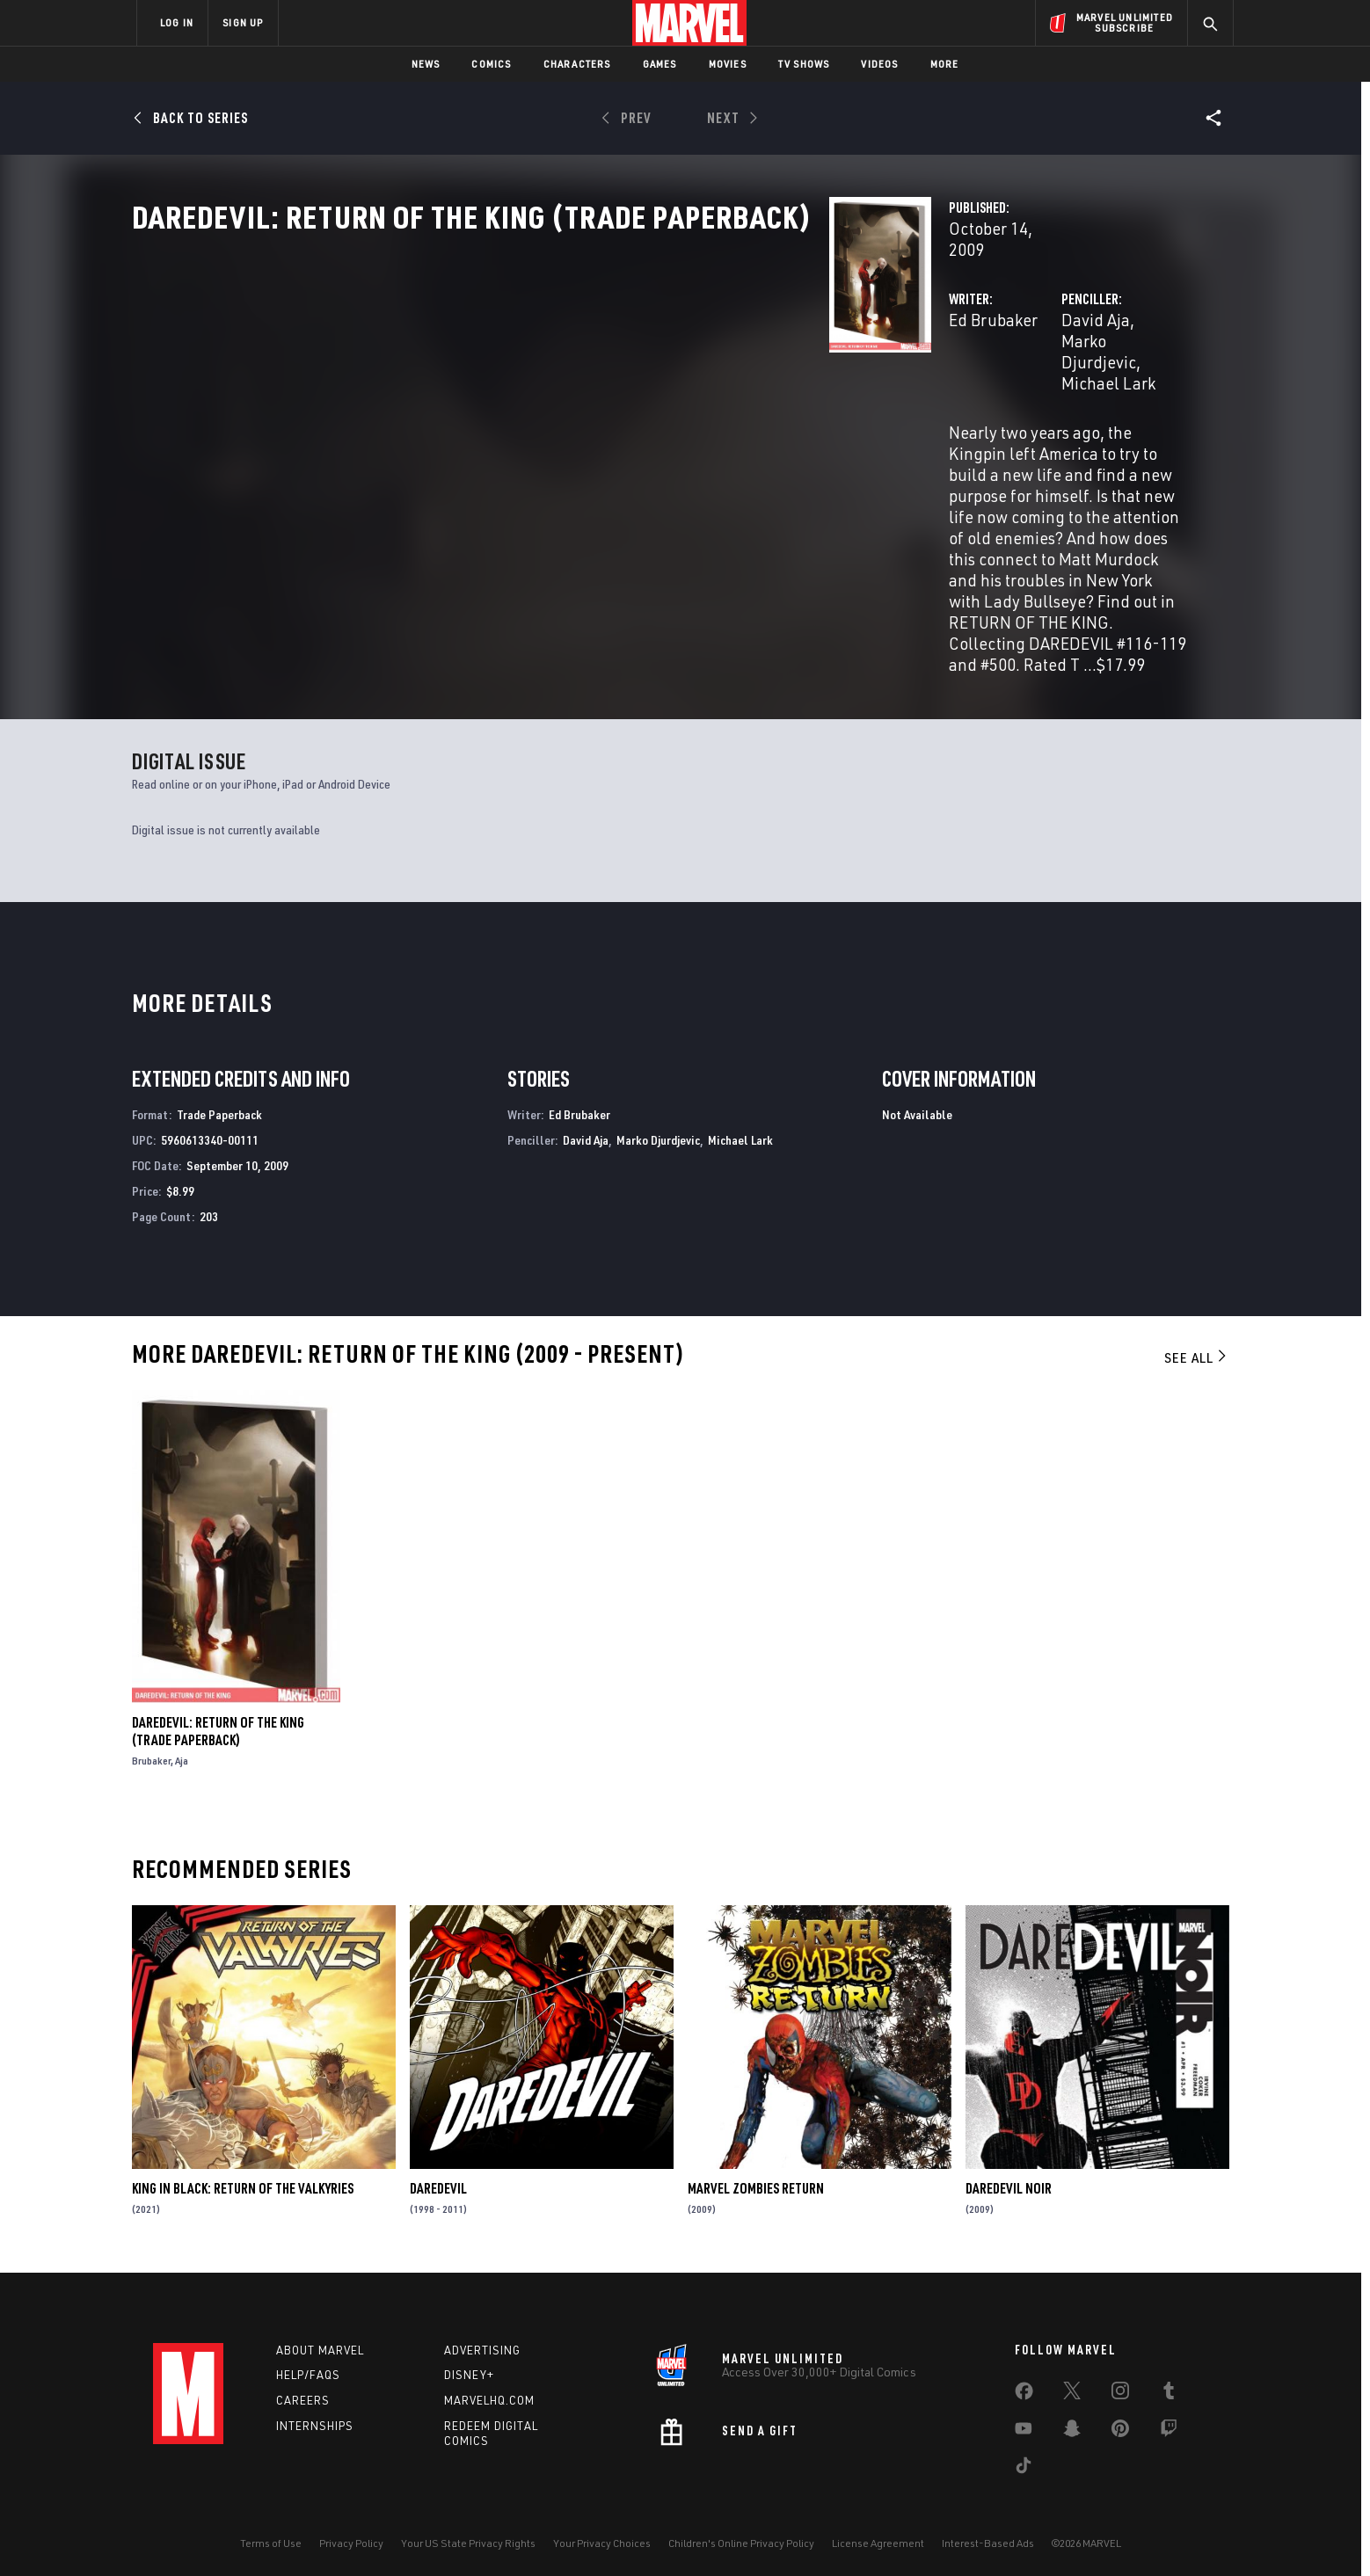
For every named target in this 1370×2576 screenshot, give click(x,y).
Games (660, 63)
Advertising (482, 2341)
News (426, 63)
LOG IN (176, 22)
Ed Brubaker (505, 376)
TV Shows (804, 63)
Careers (303, 2391)
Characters (577, 63)
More (944, 63)
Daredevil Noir (1009, 2179)
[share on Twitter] (1072, 2385)
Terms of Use (271, 2534)
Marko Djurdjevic (955, 376)
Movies (728, 63)
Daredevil (438, 2179)
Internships (314, 2417)
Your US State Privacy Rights (468, 2534)
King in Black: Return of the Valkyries (242, 2179)
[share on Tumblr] (1168, 2385)
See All (1196, 1348)
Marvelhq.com (489, 2391)
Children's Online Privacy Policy (741, 2534)
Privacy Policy (351, 2534)
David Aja (851, 376)
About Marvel (320, 2341)
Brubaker (151, 1750)
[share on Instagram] (1120, 2385)
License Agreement (878, 2534)
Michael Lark (1071, 376)
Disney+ (469, 2367)
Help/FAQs (308, 2367)
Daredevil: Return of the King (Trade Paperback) (218, 1721)
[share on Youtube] (1023, 2423)
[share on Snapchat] (1072, 2423)
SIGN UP (242, 22)
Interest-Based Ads (988, 2534)
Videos (879, 63)
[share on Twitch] (1168, 2423)
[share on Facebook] (1024, 2386)
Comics (491, 63)
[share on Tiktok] (1023, 2460)
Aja (181, 1750)
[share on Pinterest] (1120, 2423)
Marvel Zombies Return (756, 2179)
